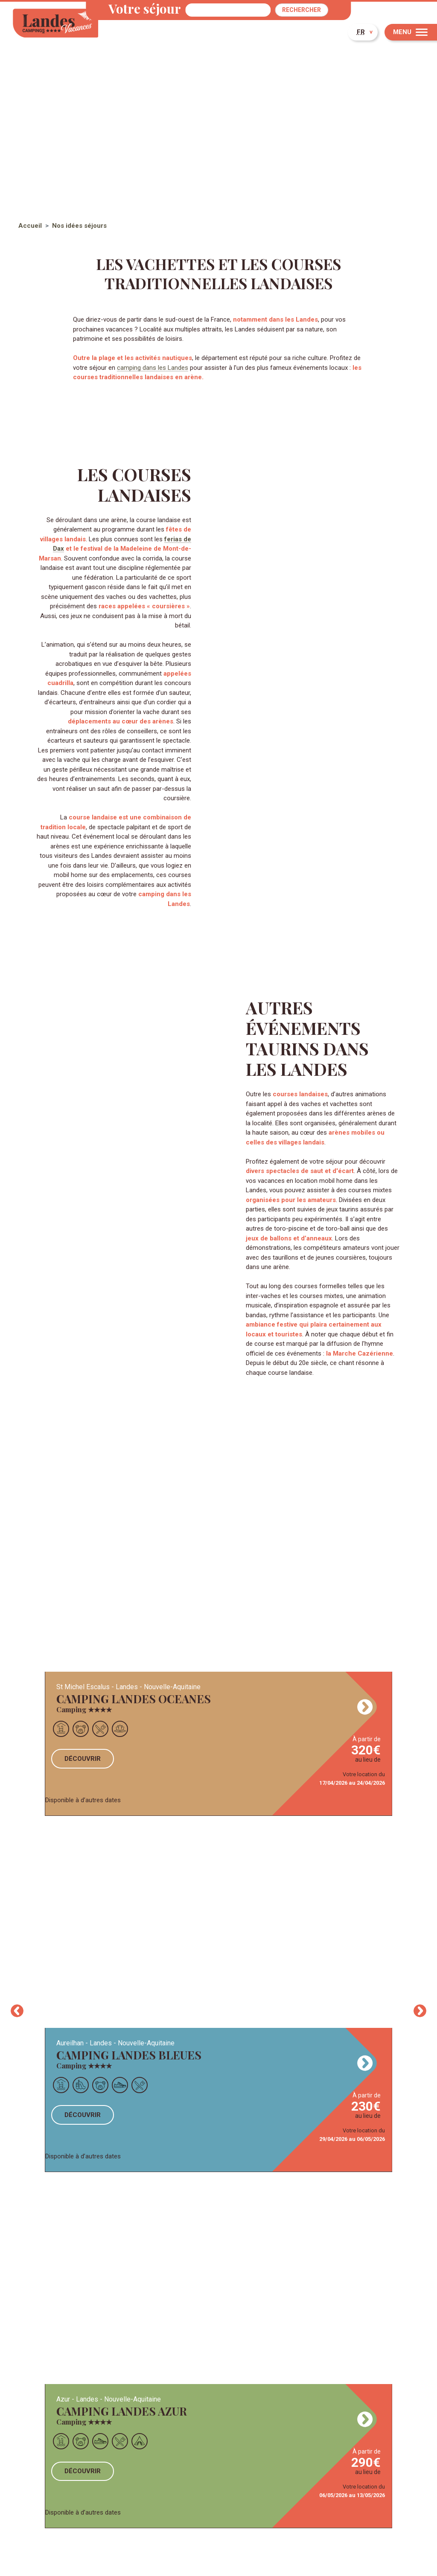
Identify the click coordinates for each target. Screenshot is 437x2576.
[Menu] (411, 32)
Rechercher (301, 9)
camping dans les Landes (152, 368)
